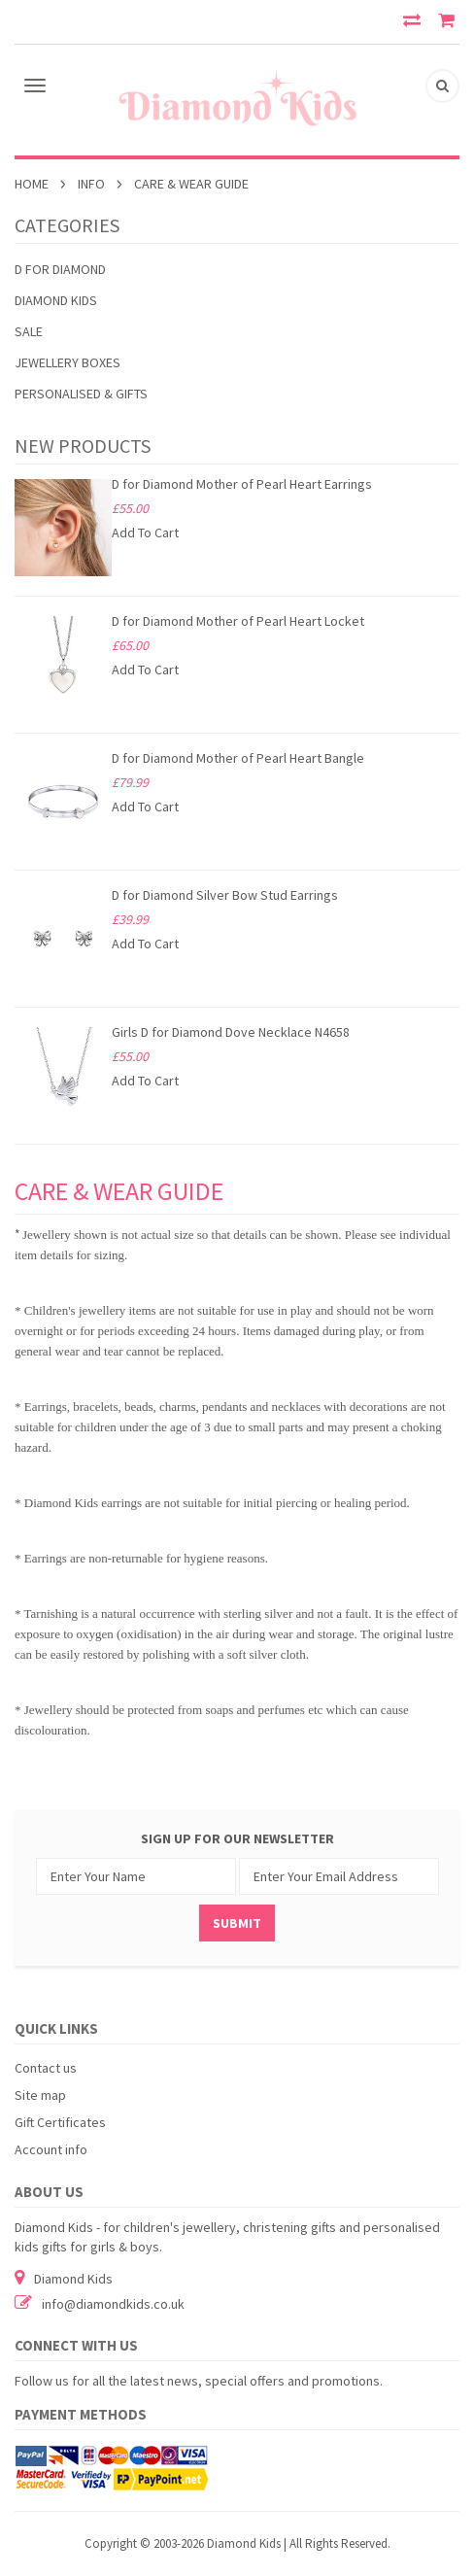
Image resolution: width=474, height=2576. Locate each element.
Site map (40, 2095)
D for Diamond (60, 269)
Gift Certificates (60, 2122)
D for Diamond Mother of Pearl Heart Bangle (238, 758)
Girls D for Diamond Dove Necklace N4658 (231, 1032)
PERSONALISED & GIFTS (81, 393)
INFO (91, 183)
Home (32, 183)
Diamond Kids (56, 300)
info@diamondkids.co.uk (113, 2304)
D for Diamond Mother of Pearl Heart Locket (238, 621)
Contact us (46, 2068)
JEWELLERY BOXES (67, 362)
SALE (29, 331)
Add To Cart (145, 532)
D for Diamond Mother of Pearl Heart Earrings (242, 484)
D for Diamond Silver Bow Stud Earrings (225, 895)
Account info (51, 2149)
